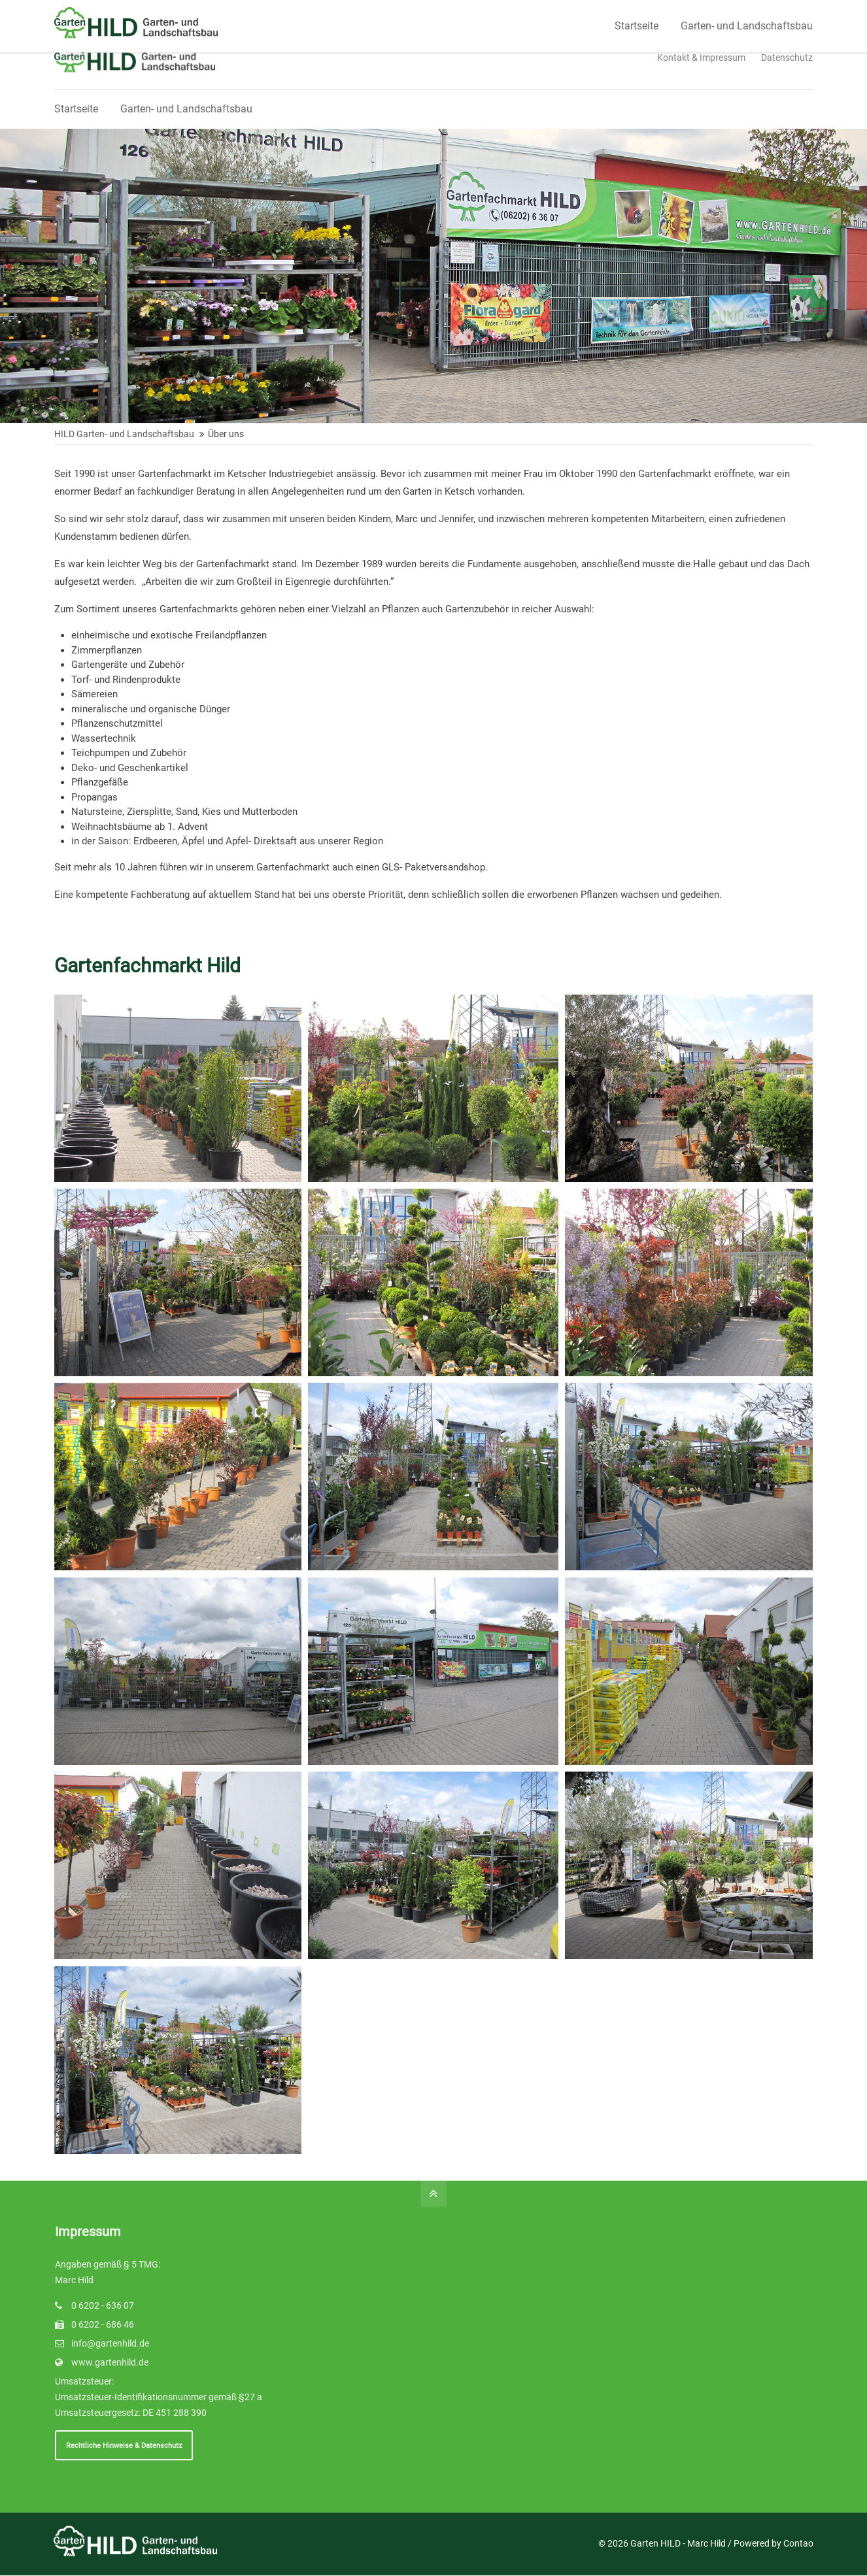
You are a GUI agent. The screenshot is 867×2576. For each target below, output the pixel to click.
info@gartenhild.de (110, 2343)
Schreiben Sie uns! (324, 12)
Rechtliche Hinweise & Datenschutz (124, 2445)
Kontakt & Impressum (701, 57)
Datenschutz (787, 57)
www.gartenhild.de (109, 2362)
